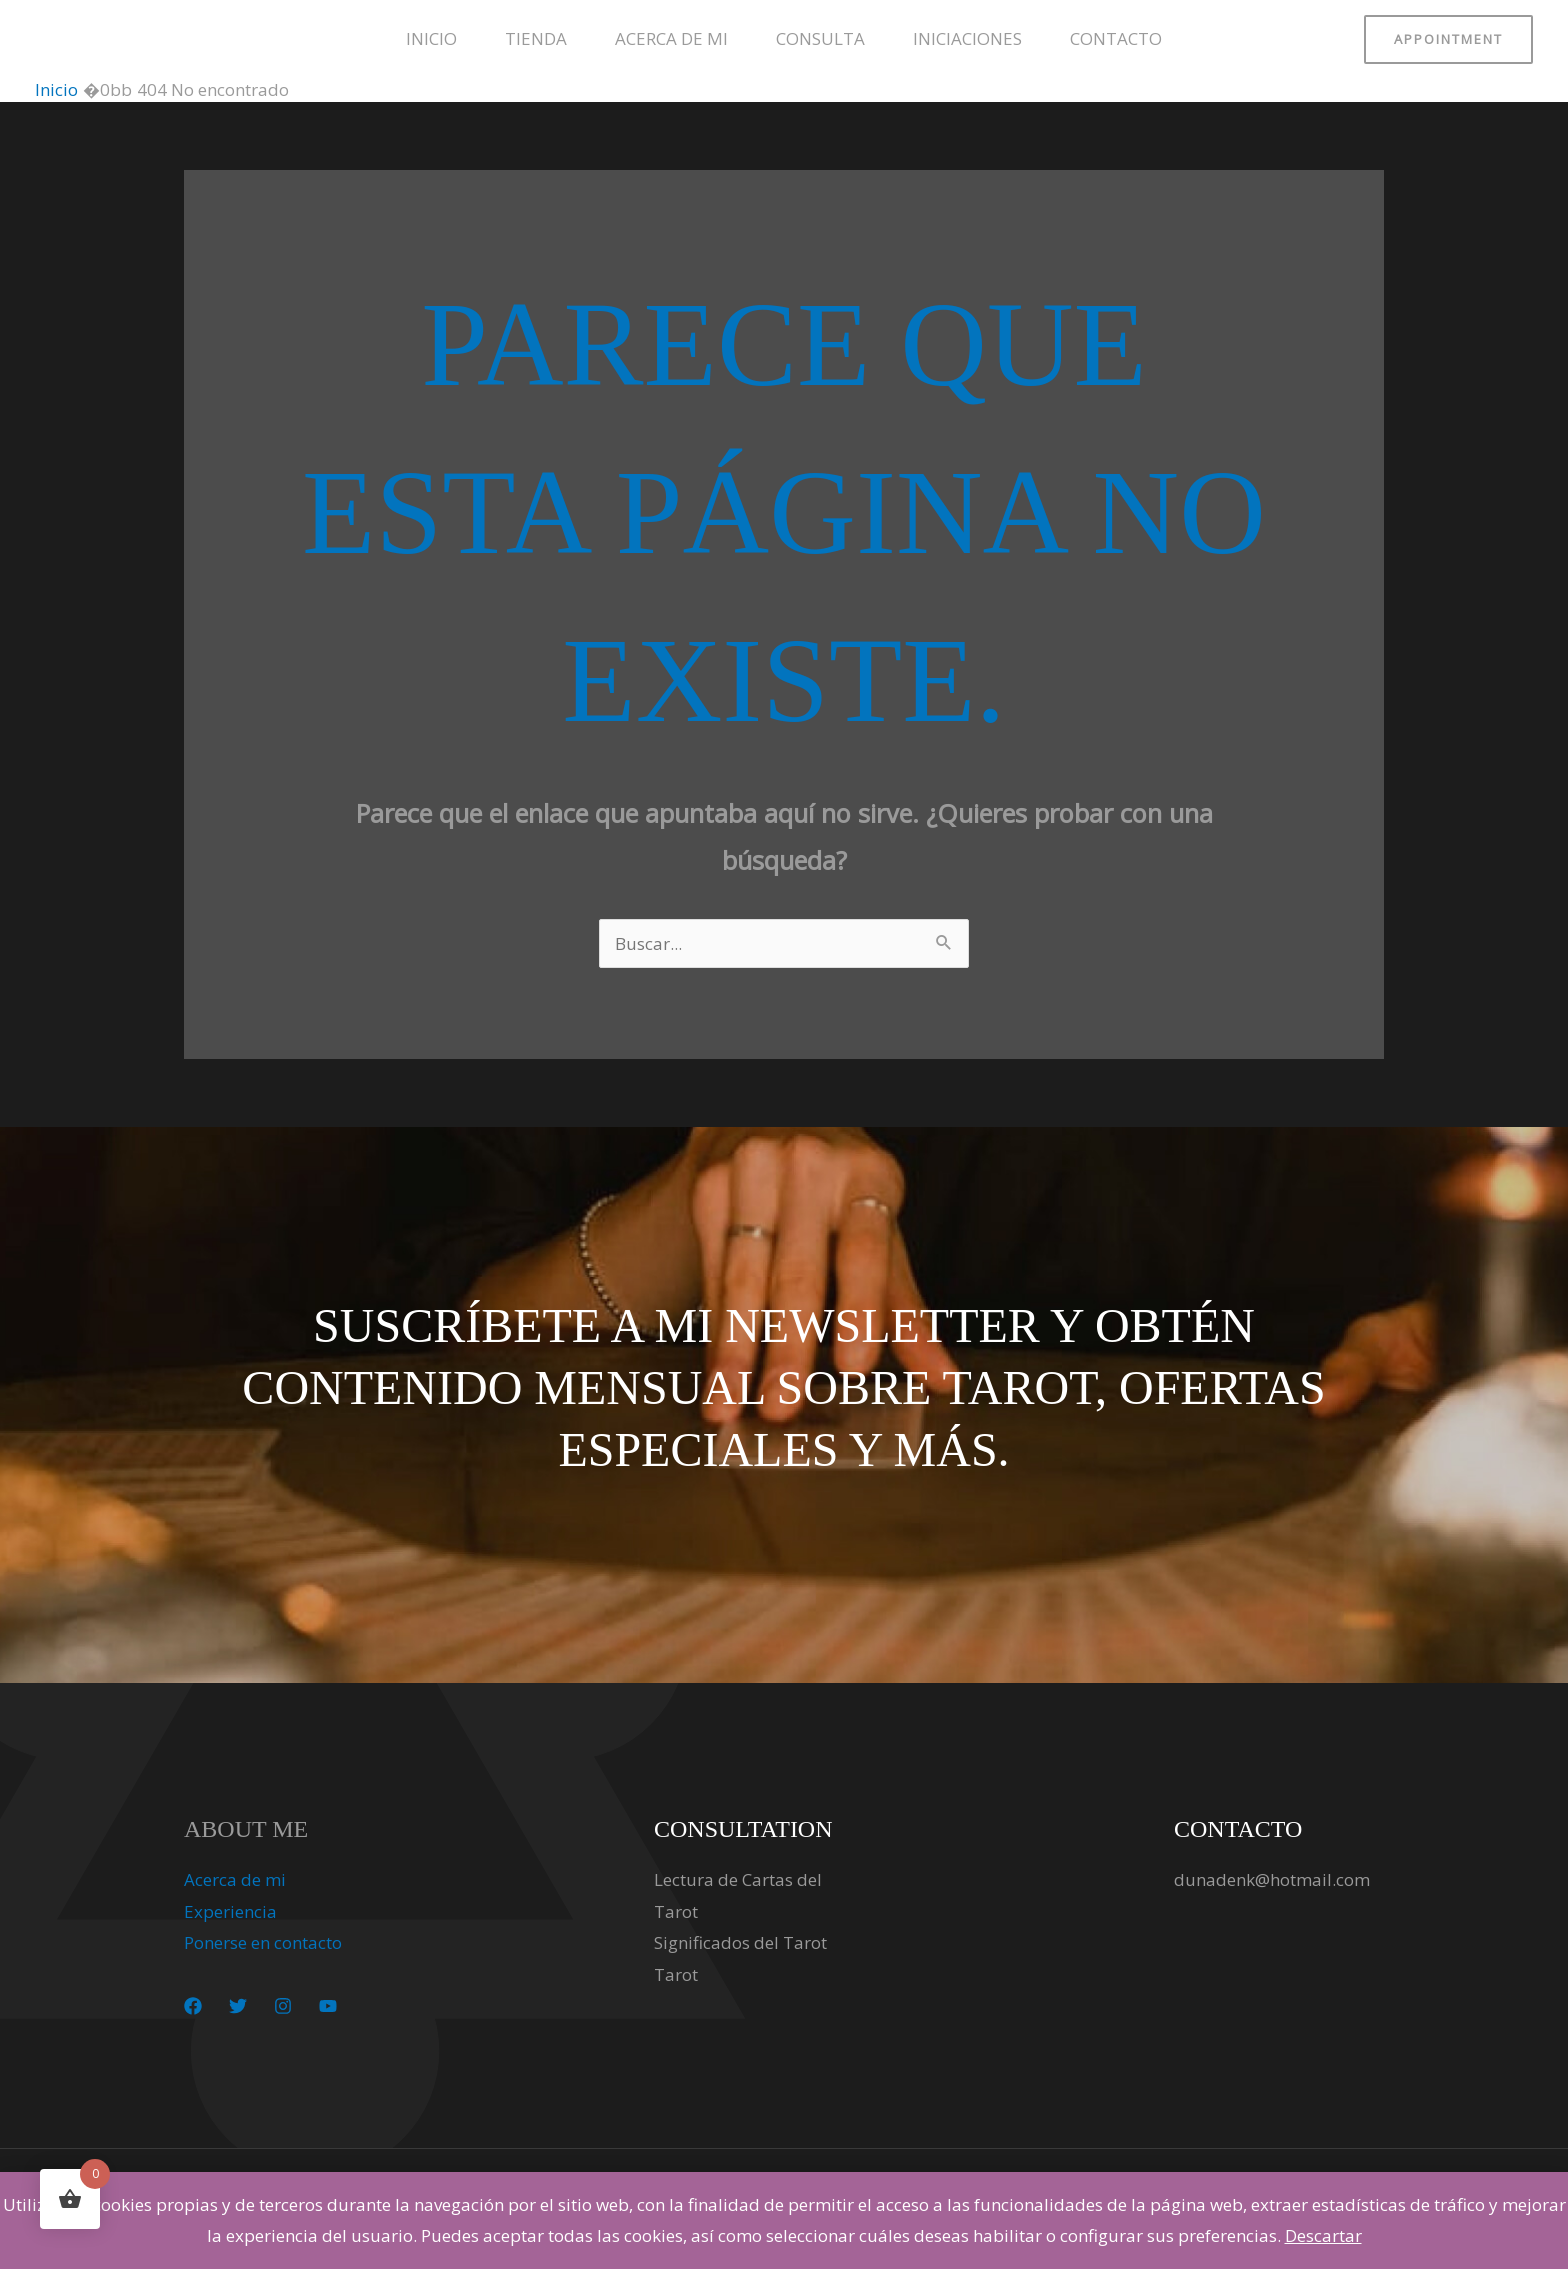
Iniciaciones (967, 38)
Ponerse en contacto (263, 1942)
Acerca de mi (671, 38)
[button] (1448, 39)
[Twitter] (238, 2006)
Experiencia (230, 1911)
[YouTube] (328, 2006)
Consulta (820, 38)
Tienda (536, 38)
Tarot (676, 1974)
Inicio (431, 38)
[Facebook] (193, 2006)
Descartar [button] (1323, 2235)
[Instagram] (283, 2006)
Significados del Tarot (740, 1942)
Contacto (1116, 38)
